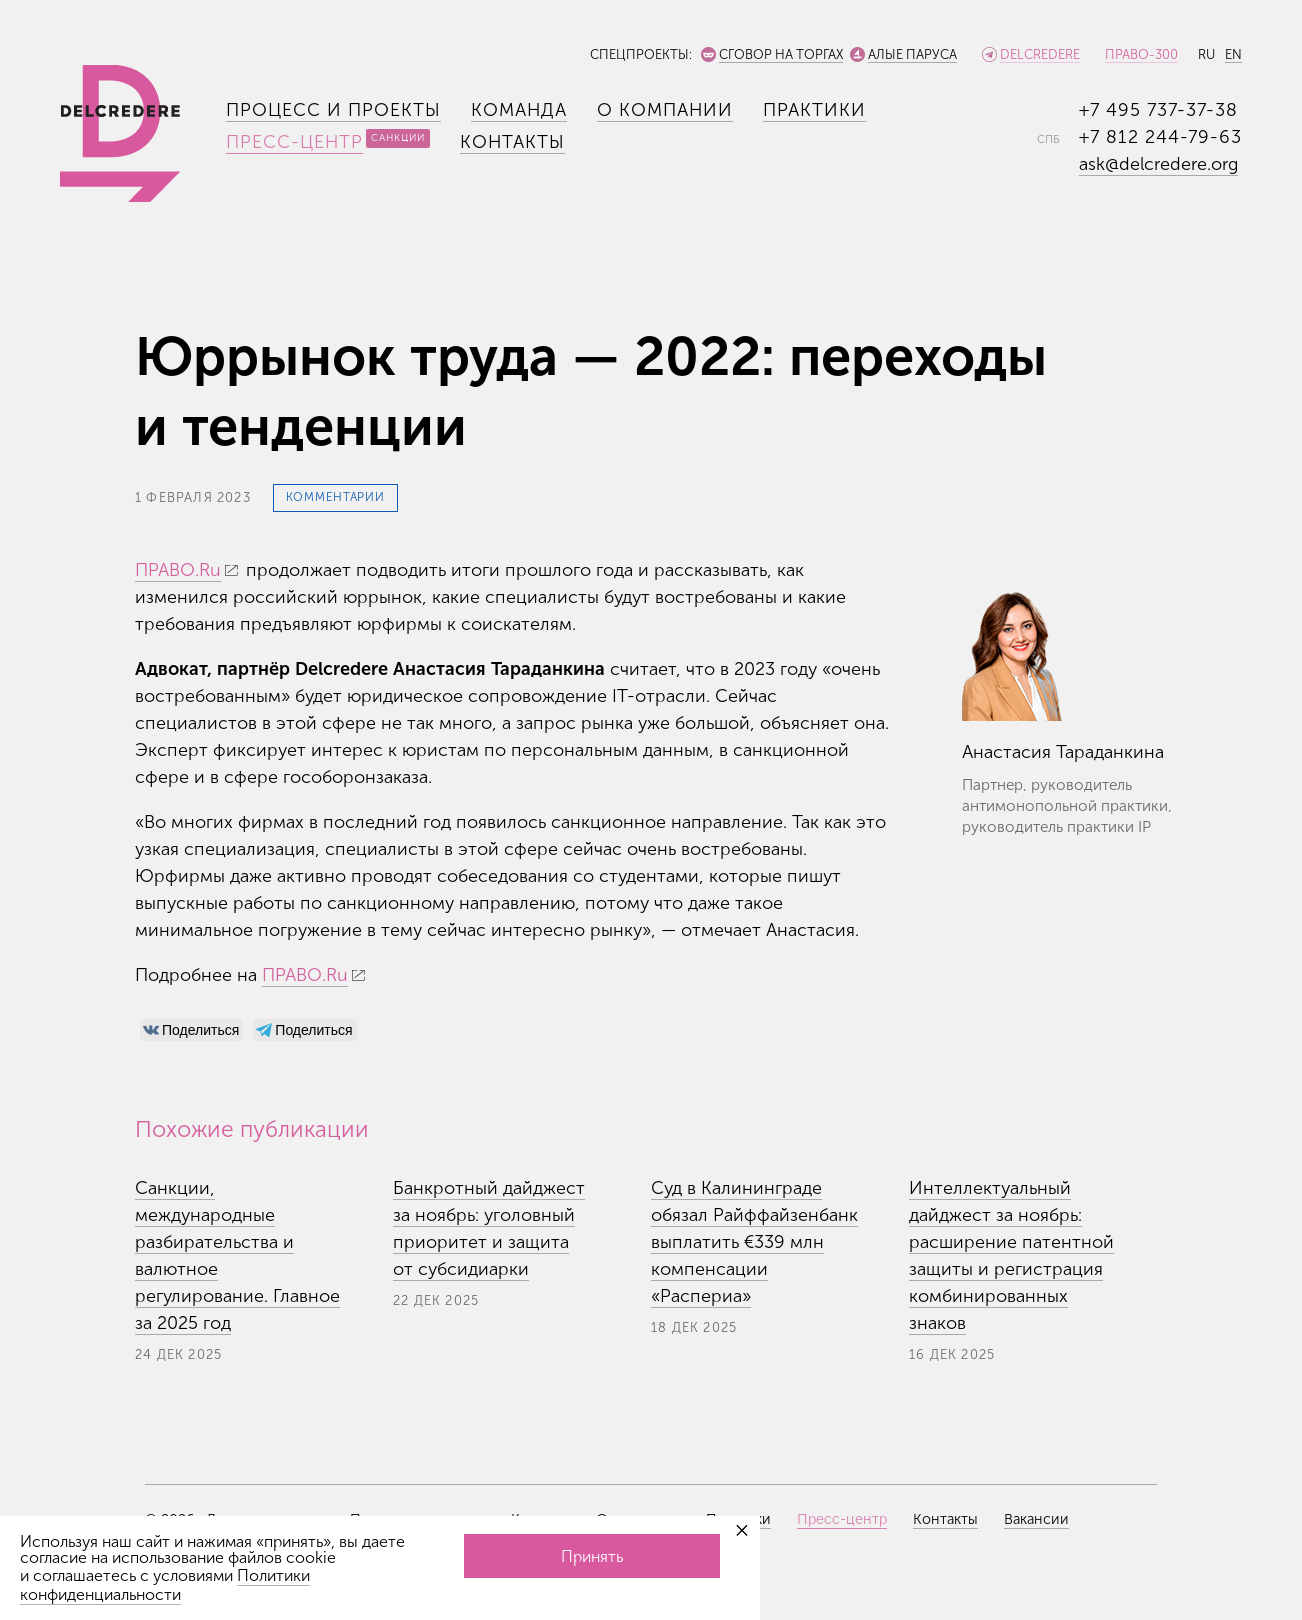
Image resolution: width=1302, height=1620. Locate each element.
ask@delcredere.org (1158, 164)
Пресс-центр (294, 142)
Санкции (398, 138)
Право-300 (1141, 54)
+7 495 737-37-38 (1158, 110)
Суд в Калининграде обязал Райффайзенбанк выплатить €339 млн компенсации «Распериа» (754, 1242)
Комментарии (335, 497)
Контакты (512, 142)
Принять (592, 1556)
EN (1233, 54)
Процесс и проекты (333, 110)
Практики (814, 110)
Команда (519, 110)
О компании (665, 110)
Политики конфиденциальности (165, 1585)
